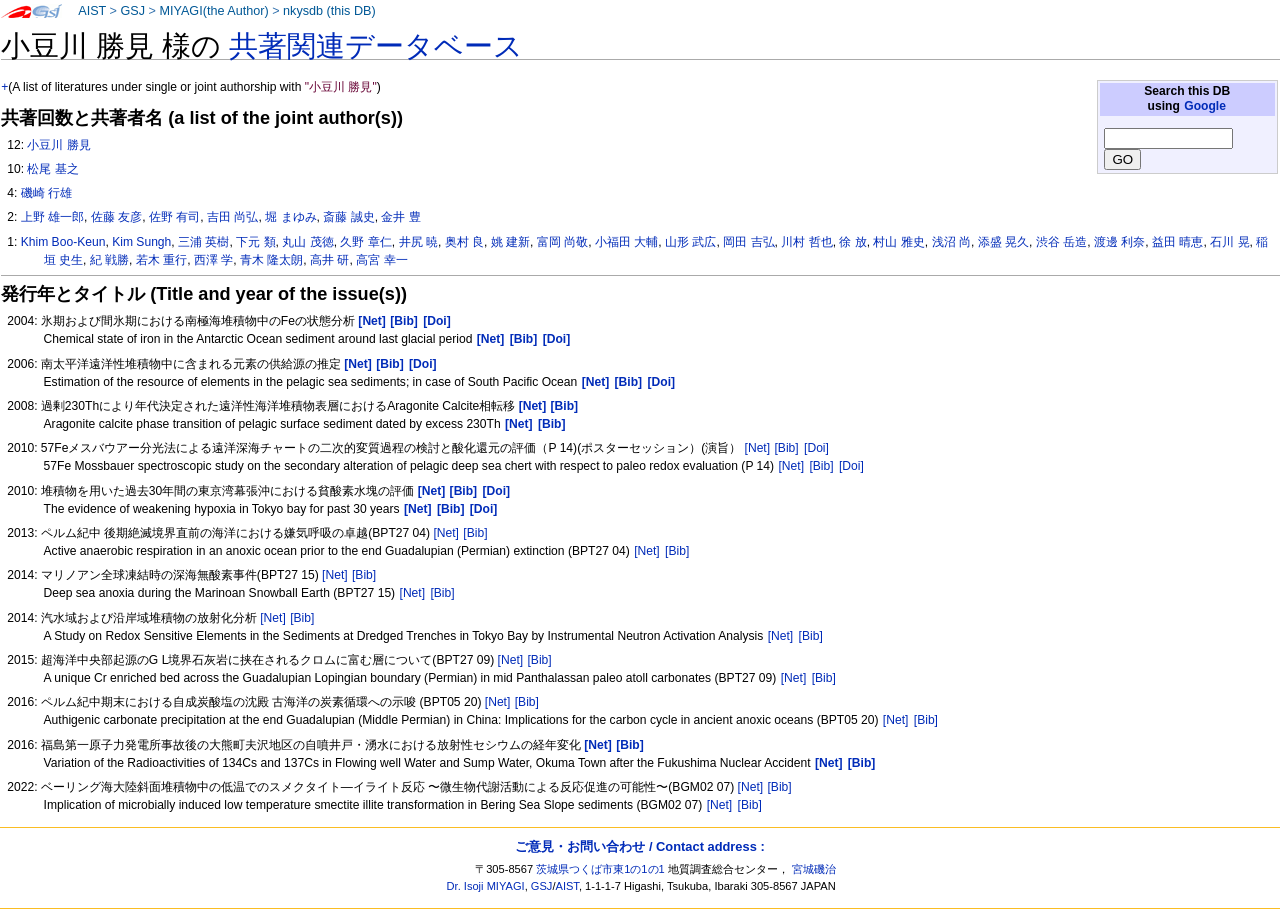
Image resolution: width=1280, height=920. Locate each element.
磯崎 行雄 (46, 193)
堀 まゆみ (290, 217)
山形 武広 (690, 242)
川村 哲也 (806, 242)
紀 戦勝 (109, 260)
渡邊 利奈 (1119, 242)
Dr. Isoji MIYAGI (486, 886)
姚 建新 (510, 242)
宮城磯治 (814, 869)
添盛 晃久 (1003, 242)
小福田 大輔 (626, 242)
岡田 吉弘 (748, 242)
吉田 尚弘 (232, 217)
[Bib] (786, 448)
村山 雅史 (898, 242)
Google (1205, 106)
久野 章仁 (365, 242)
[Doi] (816, 448)
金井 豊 (400, 217)
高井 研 (329, 260)
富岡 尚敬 (562, 242)
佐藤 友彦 (116, 217)
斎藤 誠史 (348, 217)
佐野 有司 (174, 217)
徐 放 (852, 242)
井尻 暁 (418, 242)
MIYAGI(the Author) (213, 11)
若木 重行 (161, 260)
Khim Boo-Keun (63, 242)
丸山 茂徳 (307, 242)
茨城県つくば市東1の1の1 (600, 869)
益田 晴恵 (1177, 242)
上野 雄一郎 (52, 217)
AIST (92, 11)
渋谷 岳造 (1061, 242)
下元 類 (255, 242)
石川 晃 (1229, 242)
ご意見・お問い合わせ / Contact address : (639, 846)
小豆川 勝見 (58, 145)
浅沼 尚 (951, 242)
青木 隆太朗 (271, 260)
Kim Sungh (141, 242)
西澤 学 (213, 260)
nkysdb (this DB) (329, 11)
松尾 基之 (52, 169)
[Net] (758, 448)
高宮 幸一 (381, 260)
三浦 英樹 (203, 242)
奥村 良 (464, 242)
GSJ (132, 11)
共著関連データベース (376, 46)
